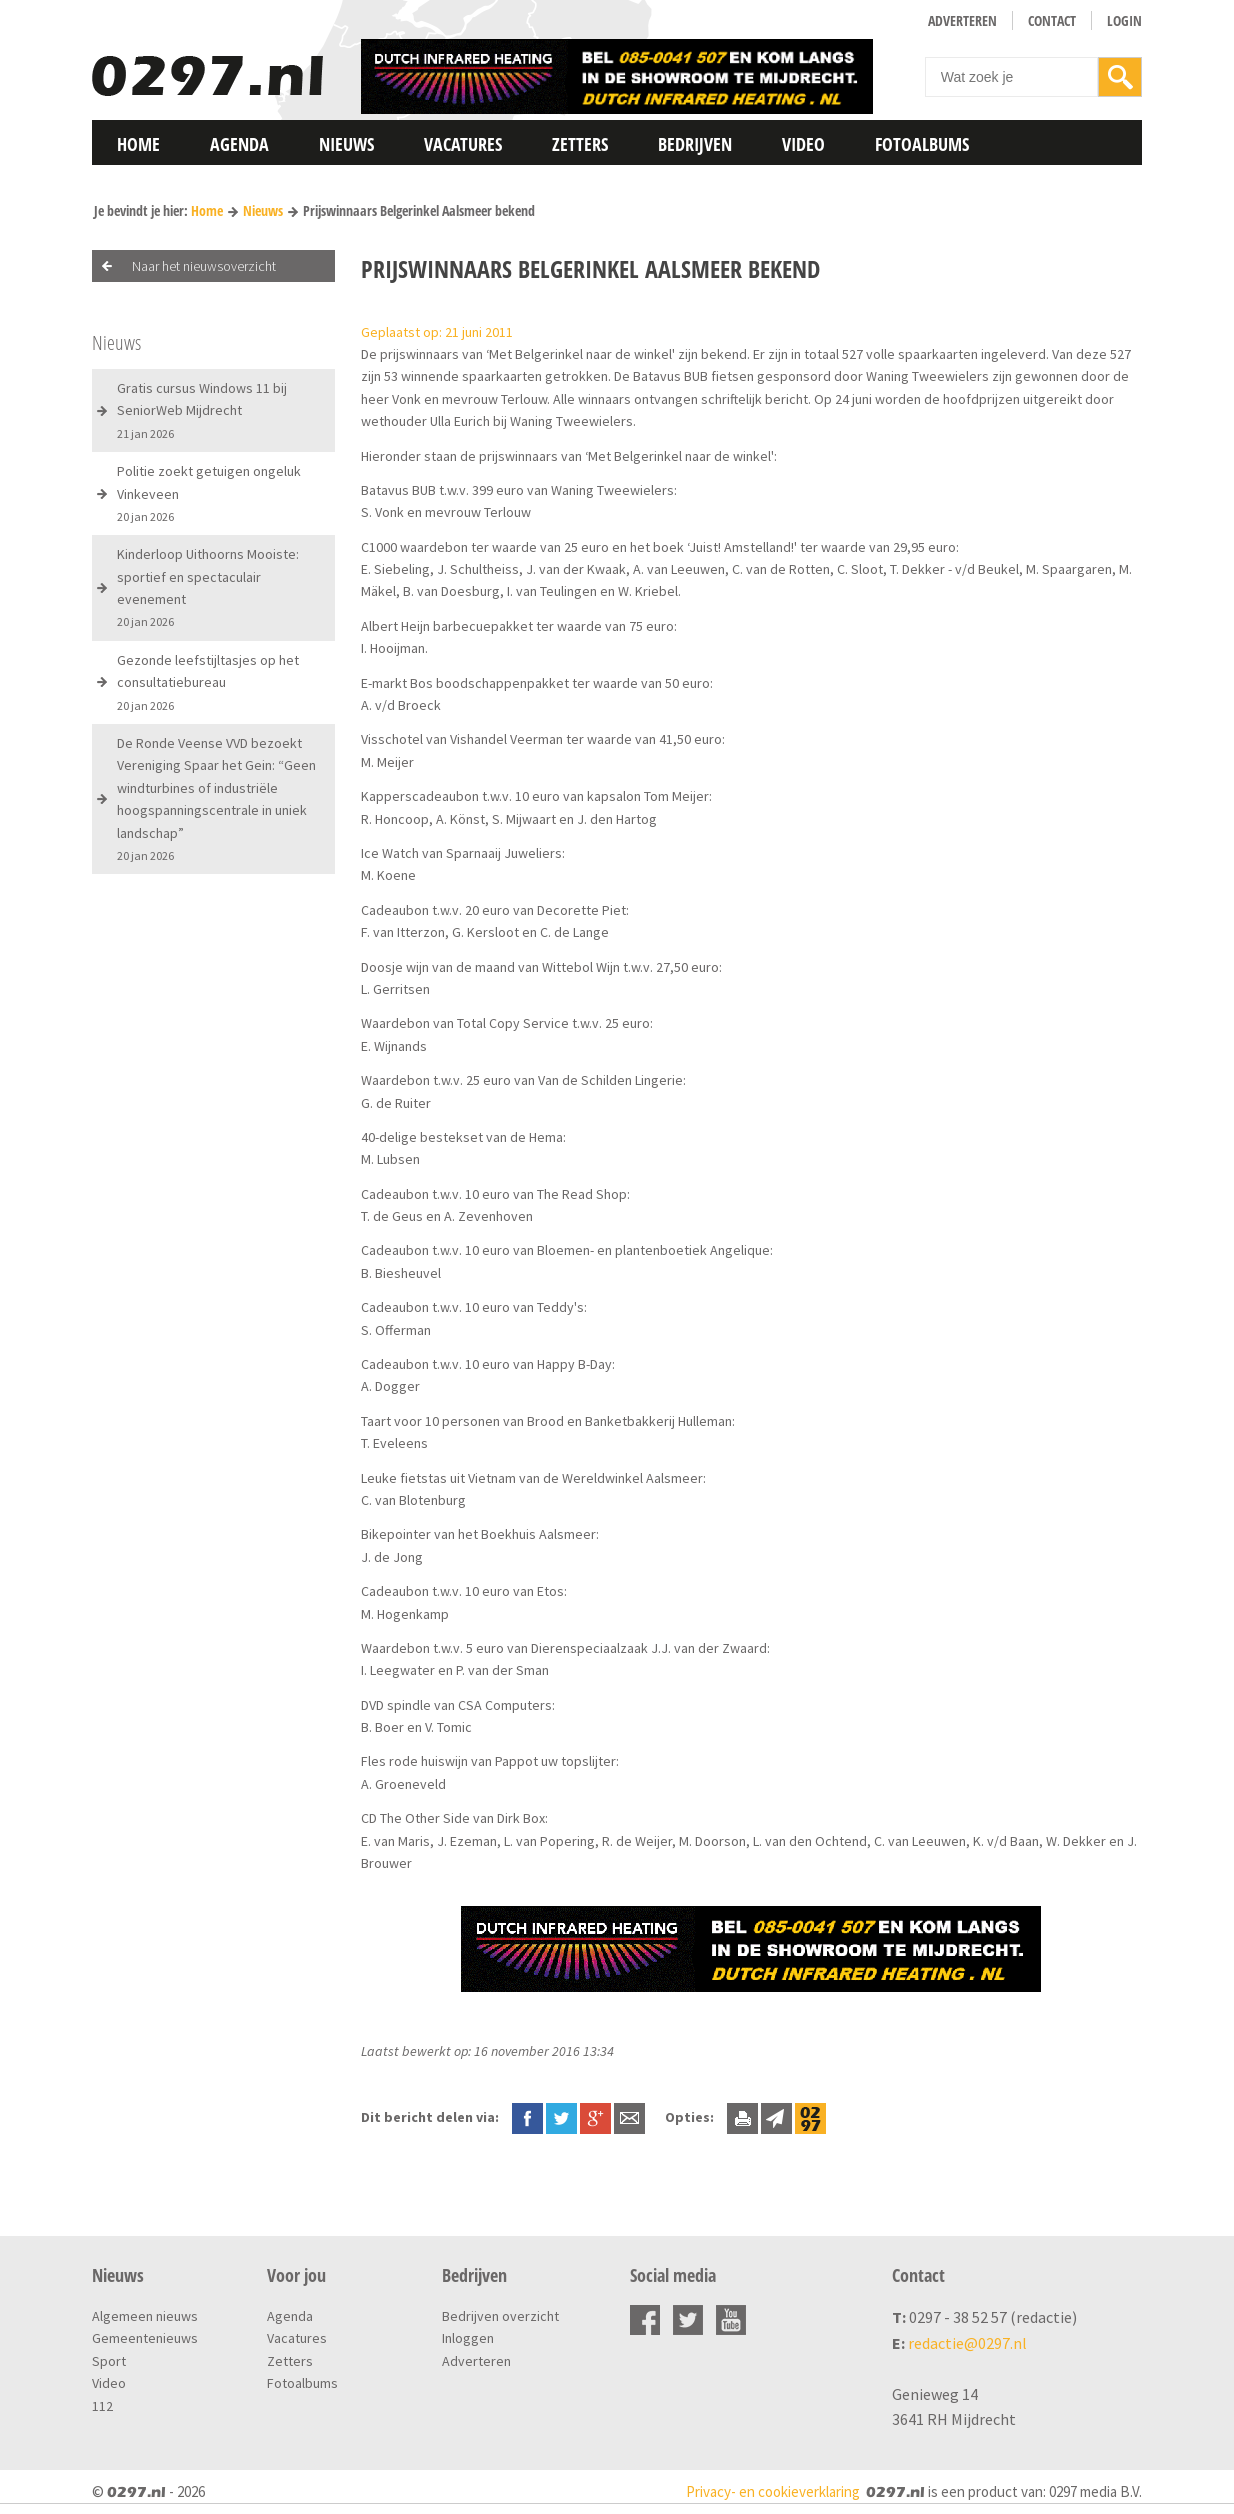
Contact (1052, 20)
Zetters (580, 144)
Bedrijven (695, 144)
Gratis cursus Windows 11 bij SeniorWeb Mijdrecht (202, 410)
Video (803, 144)
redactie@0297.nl (967, 2343)
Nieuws (346, 144)
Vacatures (463, 144)
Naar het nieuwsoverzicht (204, 266)
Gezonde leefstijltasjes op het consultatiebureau (208, 682)
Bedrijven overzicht (500, 2316)
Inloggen (468, 2338)
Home (138, 144)
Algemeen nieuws (145, 2316)
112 (102, 2406)
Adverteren (962, 20)
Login (1124, 20)
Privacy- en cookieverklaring (773, 2491)
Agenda (239, 144)
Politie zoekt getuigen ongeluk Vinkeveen (209, 493)
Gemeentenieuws (145, 2338)
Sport (109, 2361)
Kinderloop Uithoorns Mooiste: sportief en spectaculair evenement (208, 587)
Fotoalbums (922, 144)
